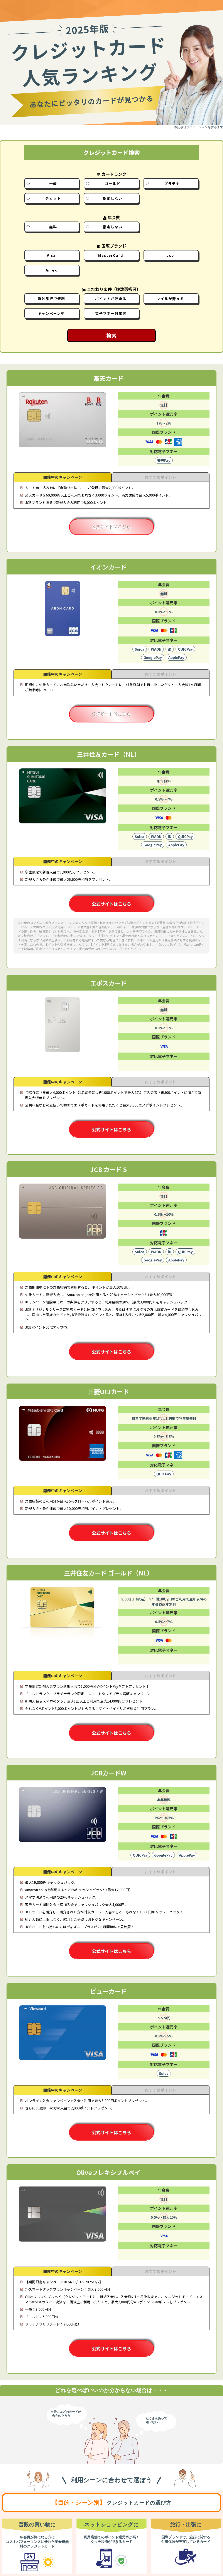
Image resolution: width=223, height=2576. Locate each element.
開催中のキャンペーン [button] (62, 477)
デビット (44, 198)
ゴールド (103, 183)
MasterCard (111, 255)
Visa (52, 255)
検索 (111, 335)
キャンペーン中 (52, 313)
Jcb (171, 255)
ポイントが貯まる (111, 298)
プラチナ (163, 183)
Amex (52, 270)
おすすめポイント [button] (160, 477)
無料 (42, 226)
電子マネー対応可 (111, 313)
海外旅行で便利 (52, 298)
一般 (42, 183)
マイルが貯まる (171, 298)
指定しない (104, 198)
